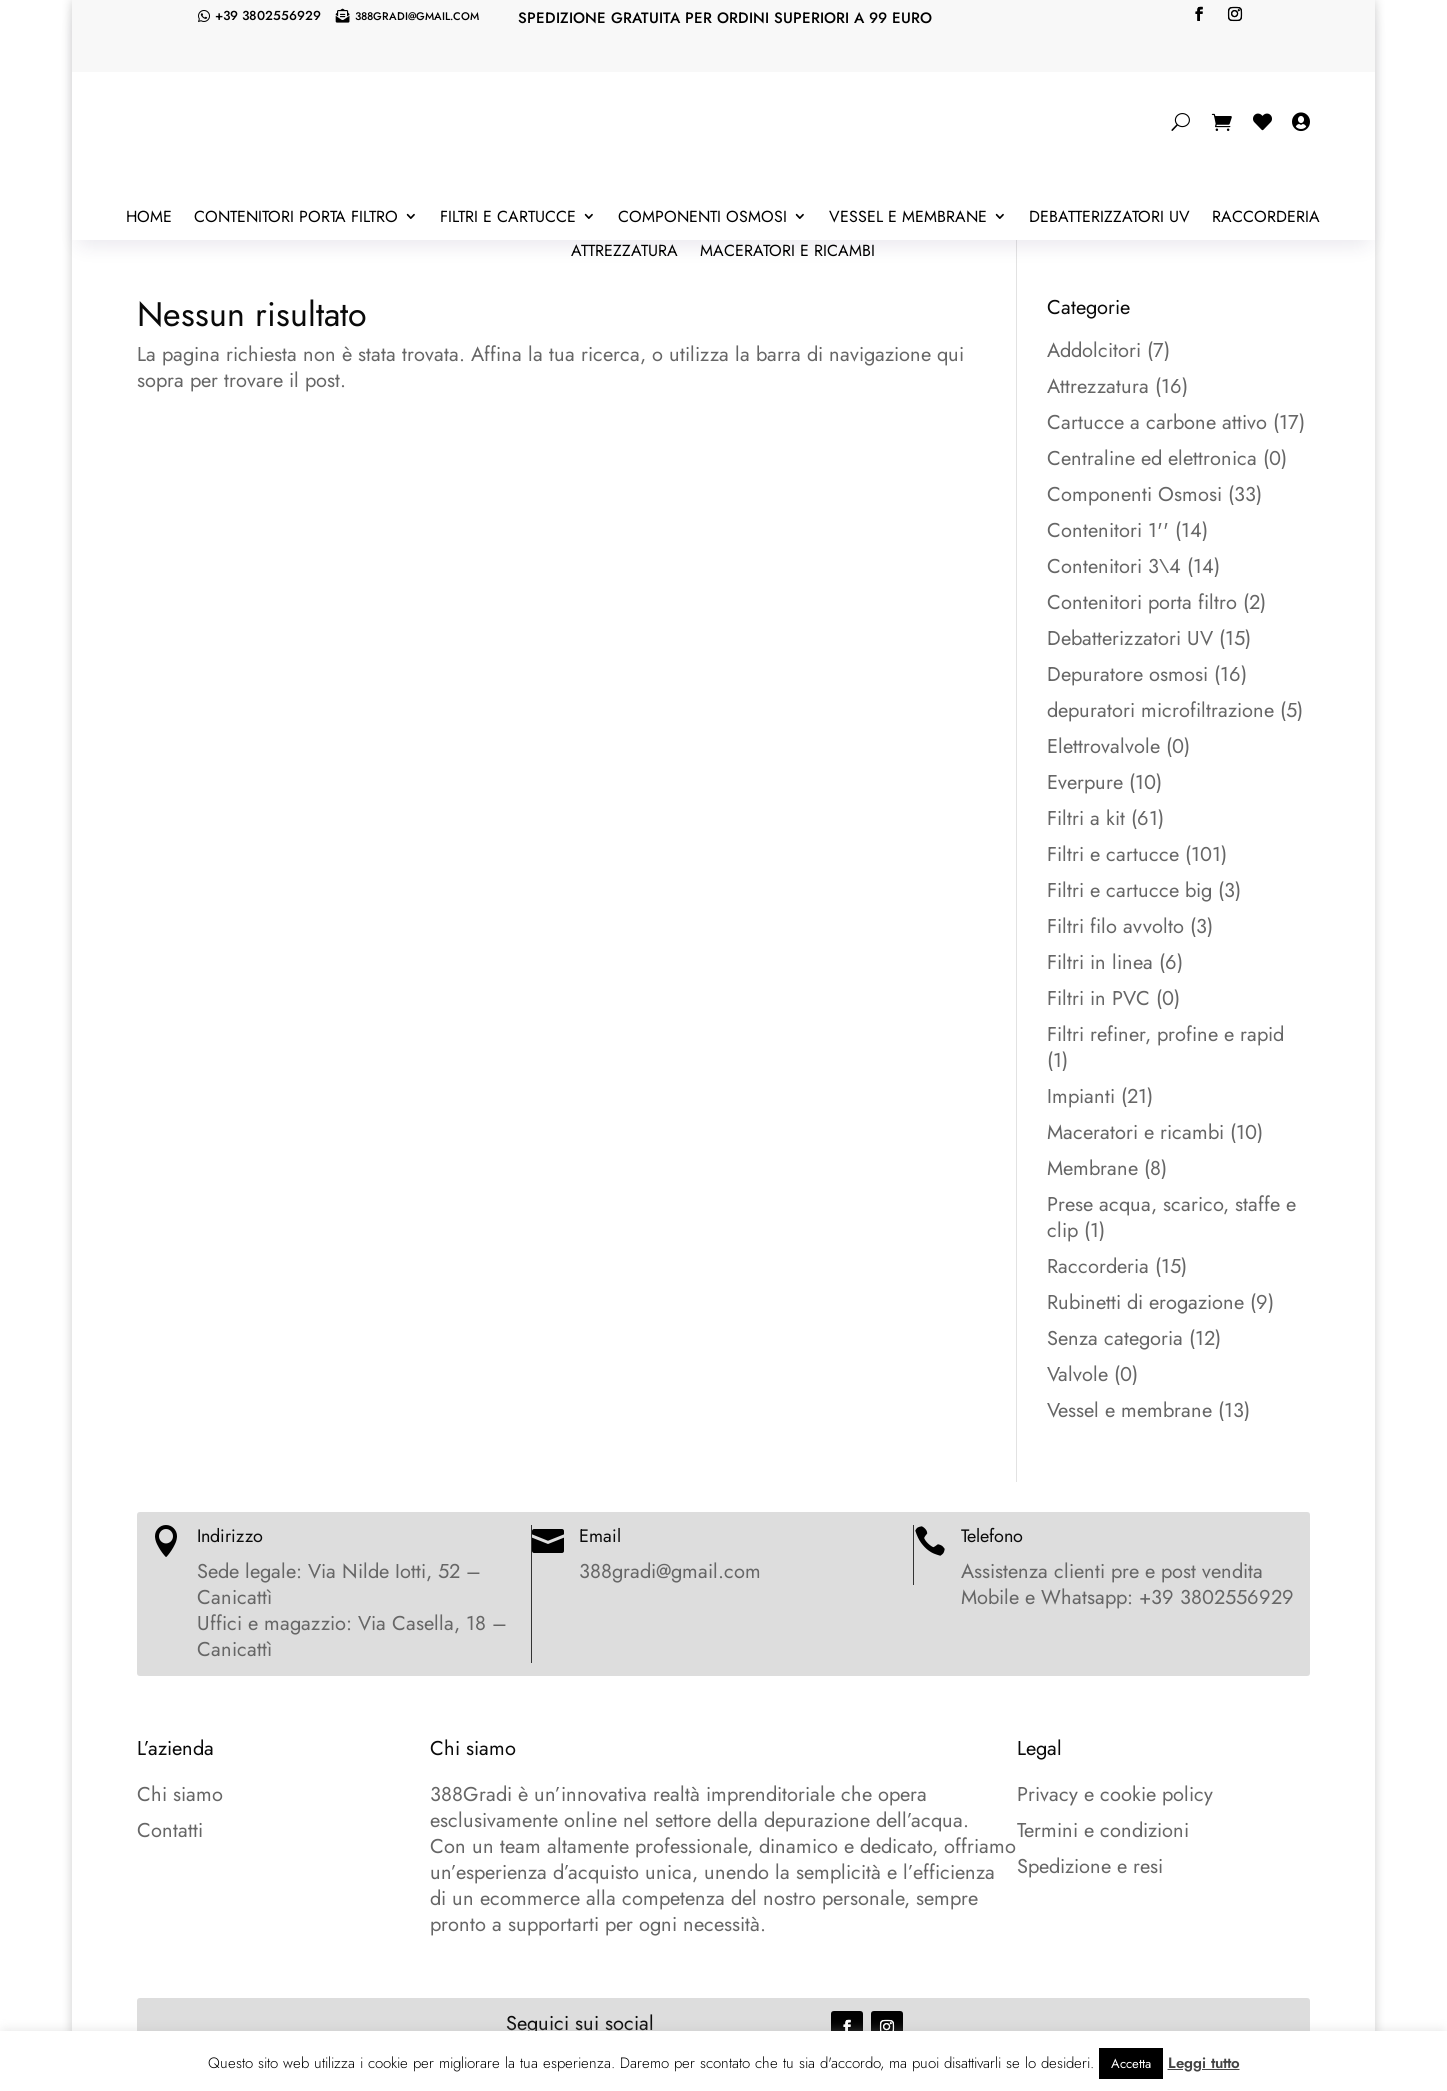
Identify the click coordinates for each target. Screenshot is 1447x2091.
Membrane (1092, 1168)
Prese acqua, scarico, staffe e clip (1171, 1217)
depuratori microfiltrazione (1160, 710)
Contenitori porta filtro (296, 218)
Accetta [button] (1131, 2063)
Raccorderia (1266, 218)
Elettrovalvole (1103, 746)
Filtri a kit (1086, 818)
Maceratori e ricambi (787, 252)
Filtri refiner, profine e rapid (1165, 1034)
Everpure (1085, 782)
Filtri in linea (1100, 962)
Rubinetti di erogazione (1145, 1302)
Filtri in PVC (1098, 998)
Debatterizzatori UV (1109, 218)
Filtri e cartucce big (1129, 890)
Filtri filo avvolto (1115, 926)
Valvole (1077, 1374)
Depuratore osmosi (1127, 674)
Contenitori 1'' (1108, 530)
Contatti (170, 1830)
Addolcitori (1094, 350)
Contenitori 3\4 (1114, 566)
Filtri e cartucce (508, 218)
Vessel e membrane (908, 218)
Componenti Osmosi (702, 218)
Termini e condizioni (1103, 1830)
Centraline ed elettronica (1152, 458)
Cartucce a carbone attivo (1157, 422)
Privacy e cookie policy (1115, 1794)
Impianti (1081, 1096)
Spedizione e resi (1090, 1866)
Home (149, 218)
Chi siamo (180, 1794)
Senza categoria (1115, 1338)
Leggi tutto (1204, 2063)
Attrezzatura (624, 252)
